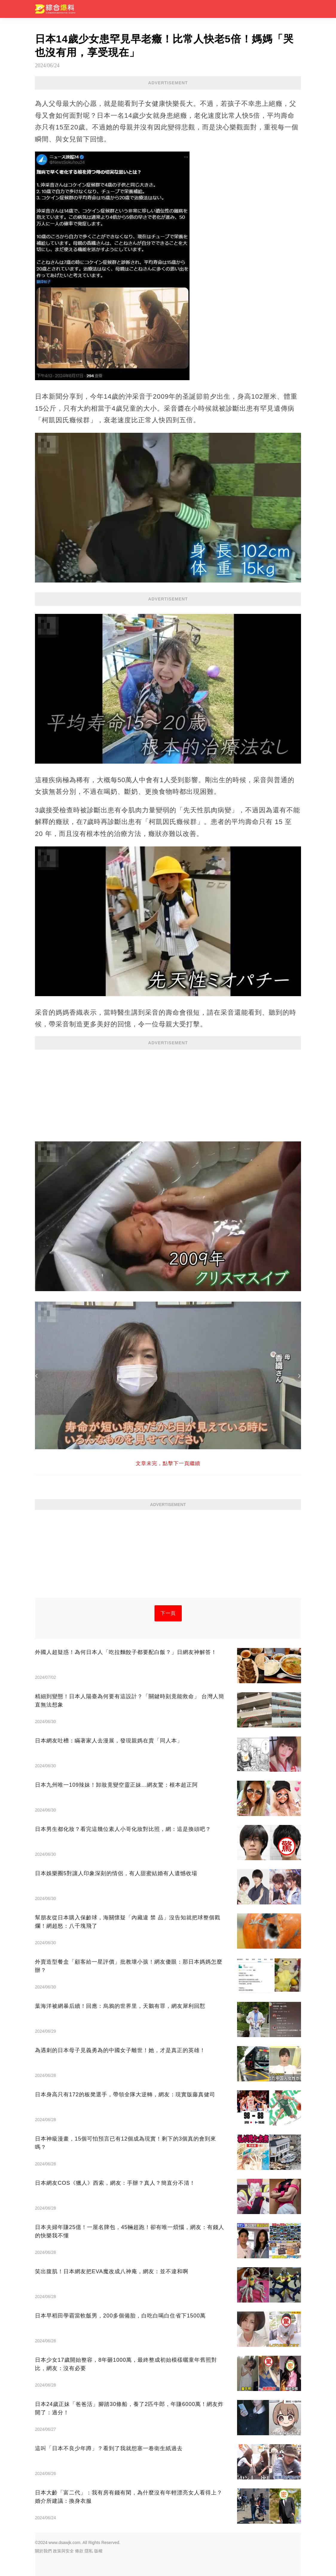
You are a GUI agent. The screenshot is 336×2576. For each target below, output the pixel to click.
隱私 (89, 2551)
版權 (98, 2551)
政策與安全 (63, 2551)
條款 (79, 2551)
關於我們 (43, 2551)
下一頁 (168, 1613)
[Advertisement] (168, 1093)
